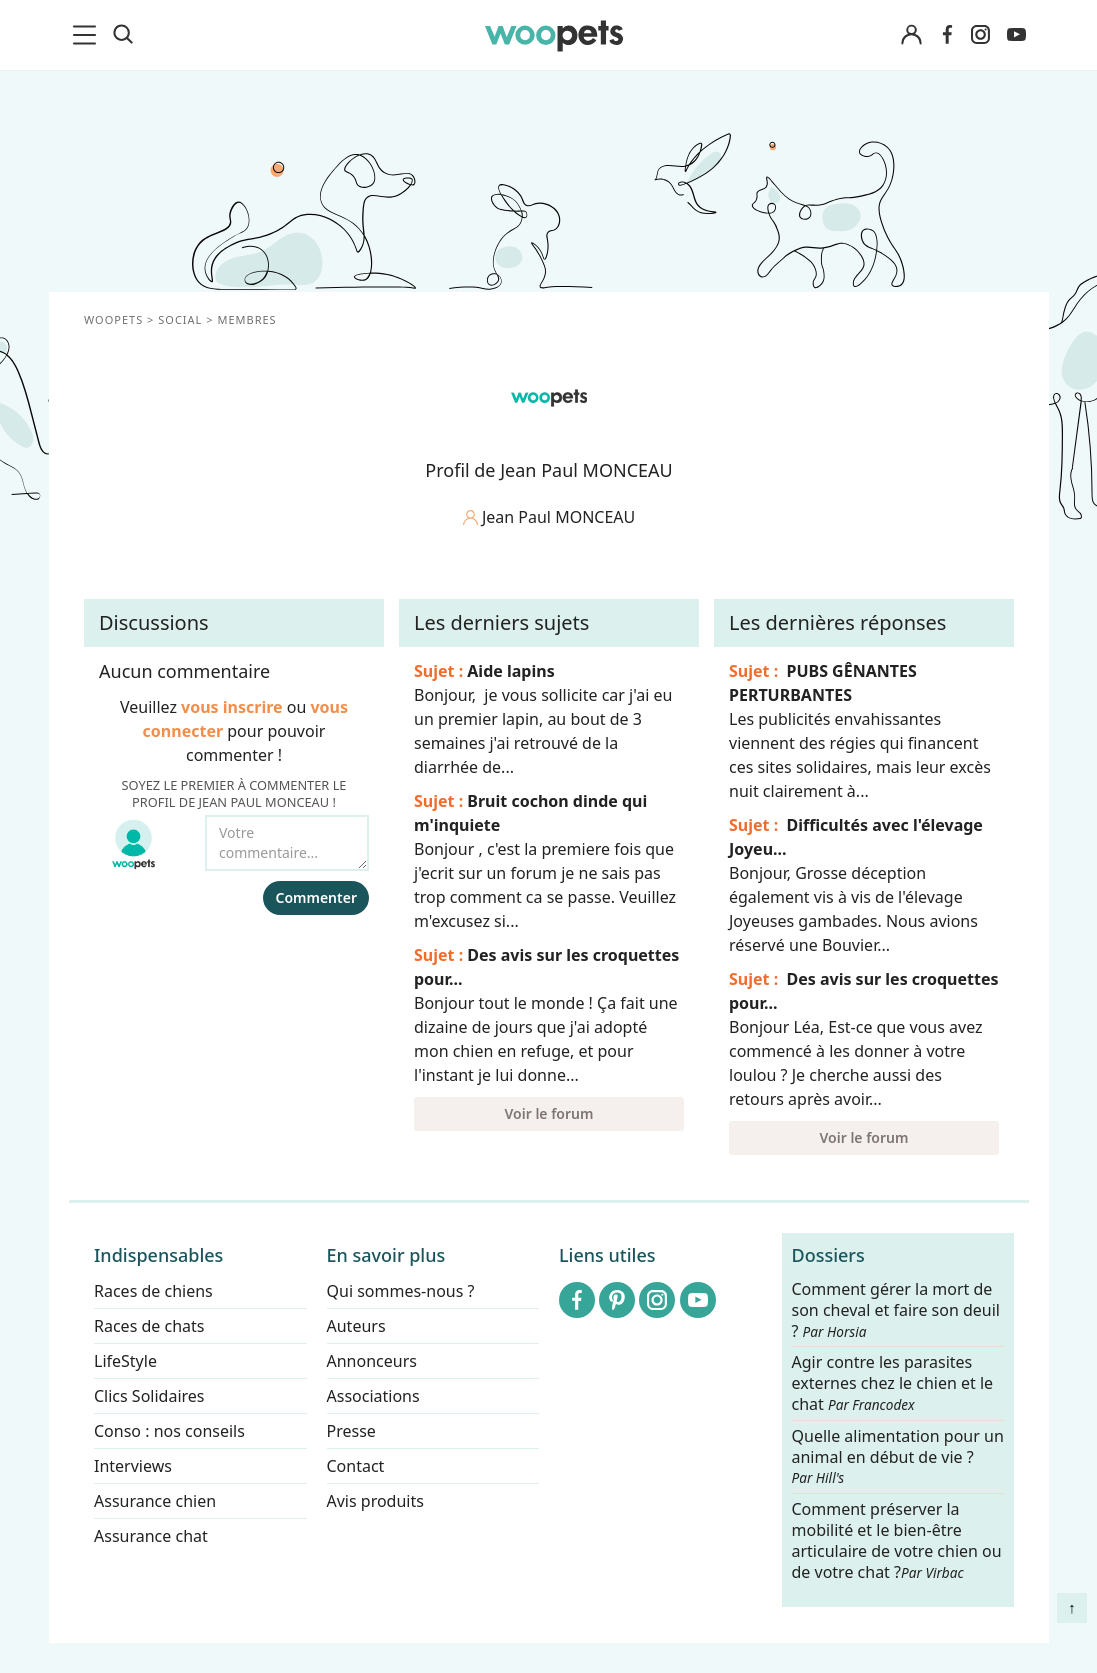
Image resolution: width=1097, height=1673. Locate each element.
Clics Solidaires (149, 1396)
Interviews (133, 1466)
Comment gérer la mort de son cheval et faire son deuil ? (895, 1310)
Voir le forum (548, 1113)
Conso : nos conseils (169, 1431)
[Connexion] (912, 35)
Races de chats (149, 1326)
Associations (372, 1396)
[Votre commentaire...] (287, 843)
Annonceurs (371, 1361)
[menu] (88, 35)
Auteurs (355, 1326)
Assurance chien (155, 1501)
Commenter (316, 897)
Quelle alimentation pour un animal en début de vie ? (897, 1457)
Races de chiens (153, 1291)
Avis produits (374, 1501)
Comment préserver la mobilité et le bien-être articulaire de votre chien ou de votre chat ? (896, 1540)
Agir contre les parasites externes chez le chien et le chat (892, 1384)
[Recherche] (123, 35)
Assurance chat (151, 1536)
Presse (350, 1431)
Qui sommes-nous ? (400, 1291)
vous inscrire (232, 707)
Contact (355, 1466)
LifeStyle (125, 1361)
